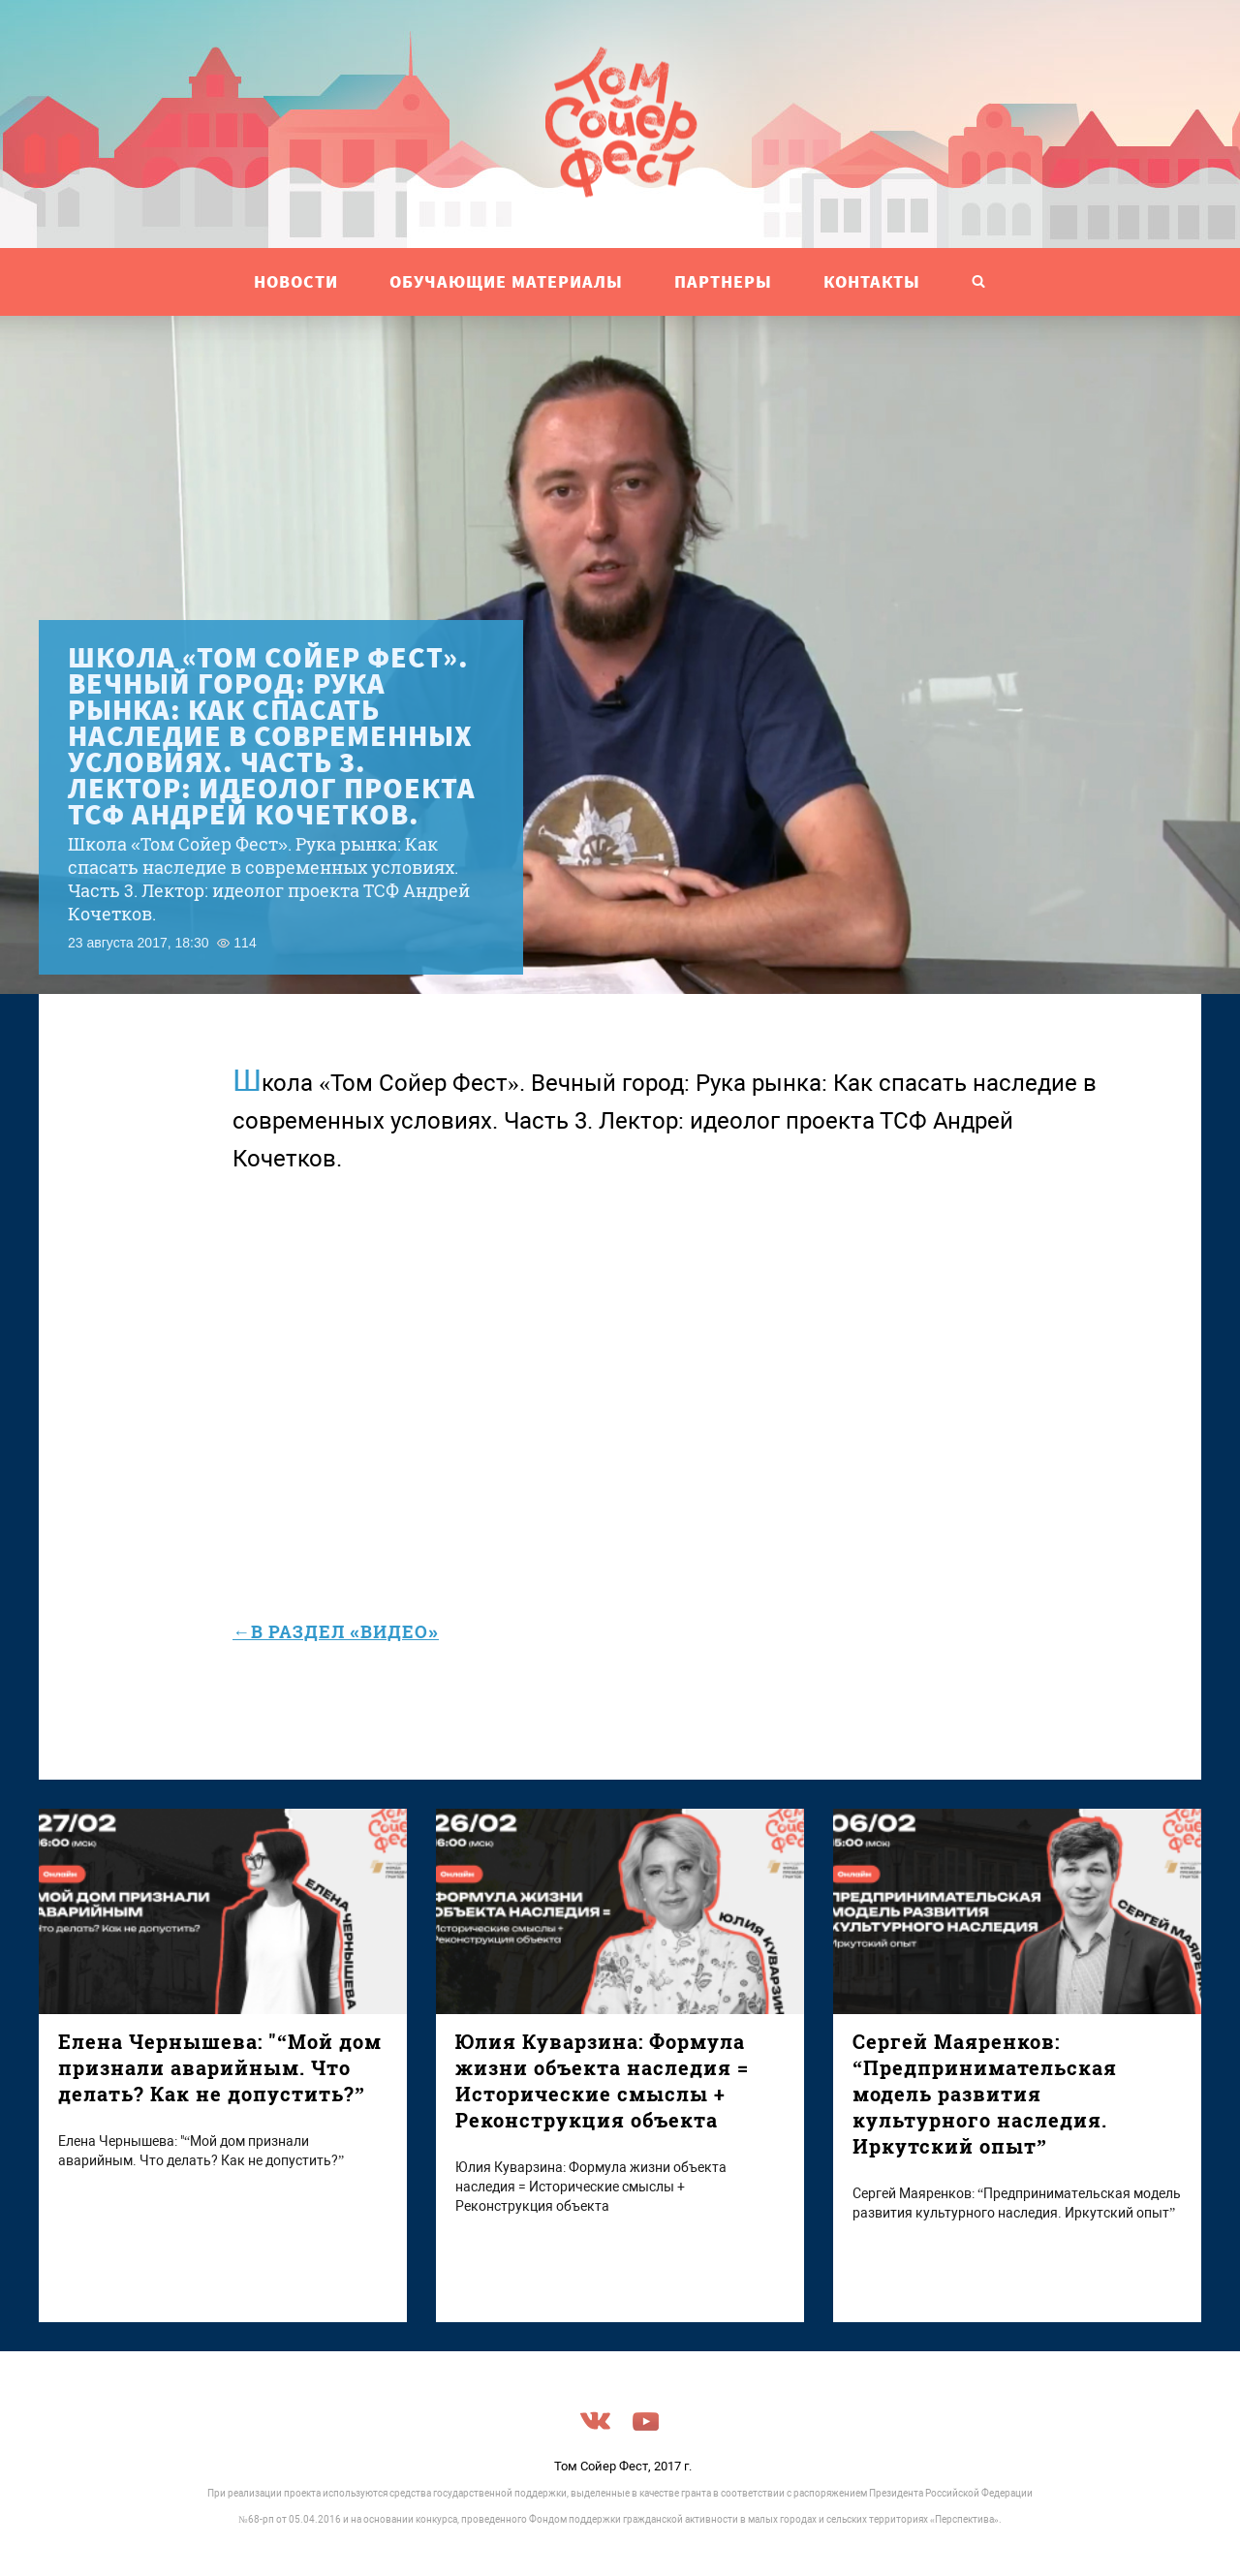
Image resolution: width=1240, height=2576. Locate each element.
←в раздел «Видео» (335, 1631)
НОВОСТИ (296, 281)
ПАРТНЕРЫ (723, 281)
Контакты (871, 281)
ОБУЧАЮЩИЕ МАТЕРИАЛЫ (506, 281)
